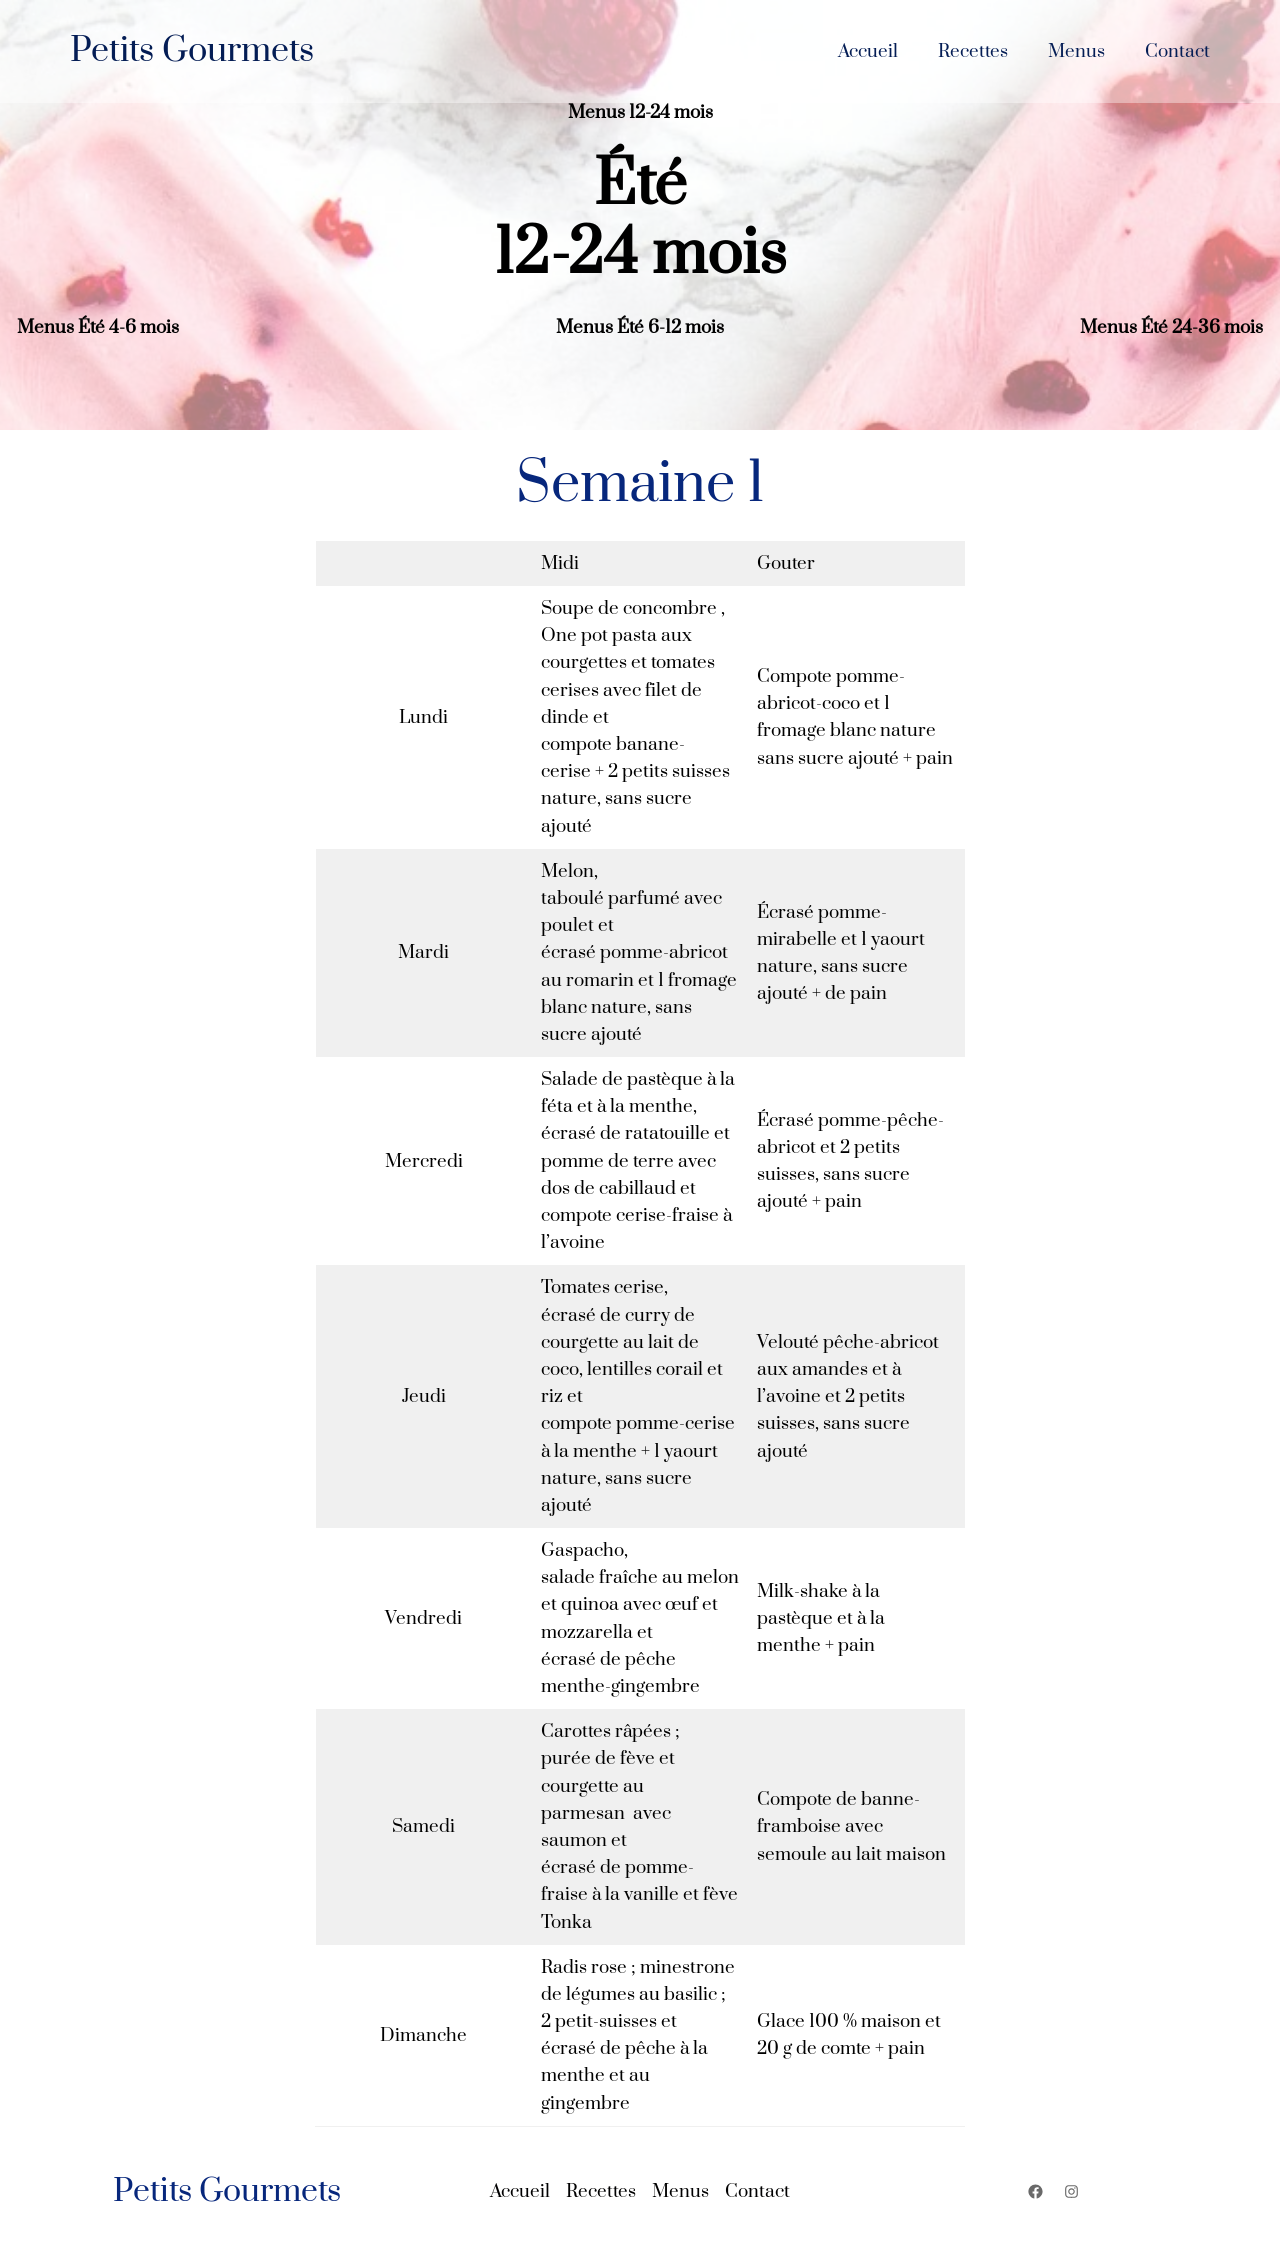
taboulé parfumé (610, 898)
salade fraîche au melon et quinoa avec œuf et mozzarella (640, 1604)
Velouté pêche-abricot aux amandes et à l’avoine (848, 1369)
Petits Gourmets (192, 51)
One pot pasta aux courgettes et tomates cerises (628, 662)
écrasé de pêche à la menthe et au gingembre (624, 2075)
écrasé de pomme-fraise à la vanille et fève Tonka (639, 1894)
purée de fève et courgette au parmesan (608, 1785)
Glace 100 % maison (839, 2021)
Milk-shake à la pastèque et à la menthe (821, 1618)
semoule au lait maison (851, 1854)
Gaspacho (582, 1550)
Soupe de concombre (629, 608)
